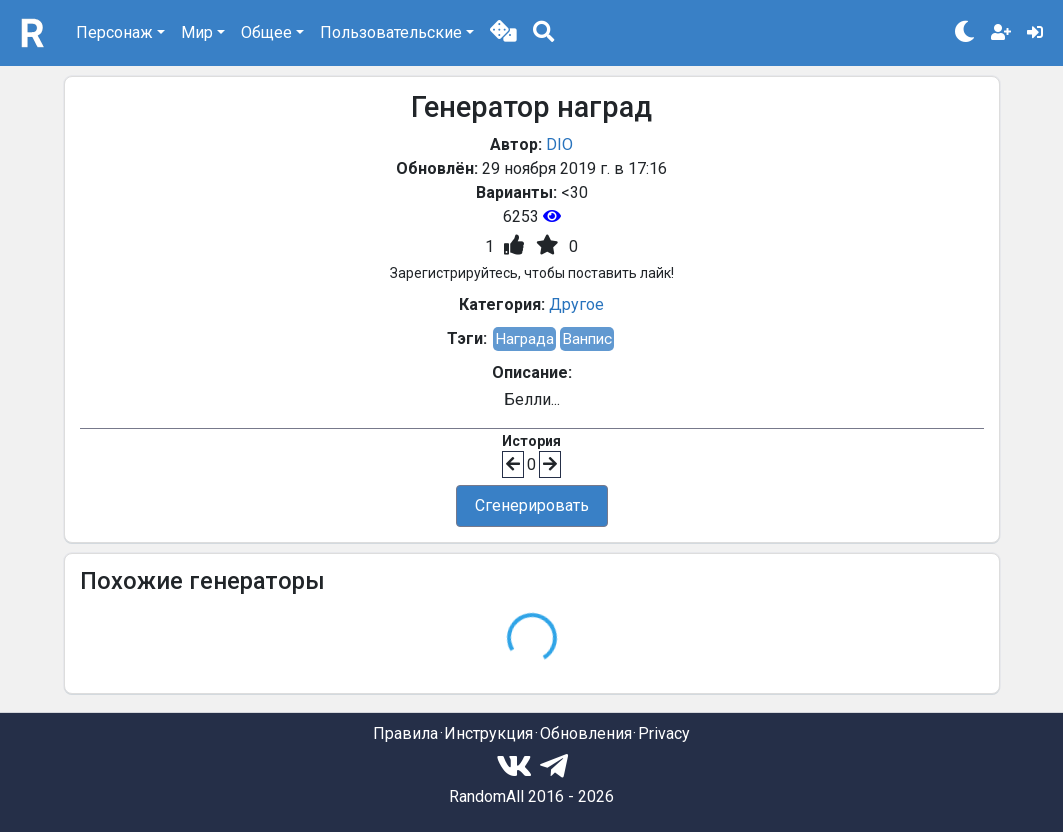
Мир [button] (197, 32)
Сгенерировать (532, 505)
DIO (559, 144)
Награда (524, 339)
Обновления (586, 733)
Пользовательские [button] (391, 32)
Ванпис (587, 339)
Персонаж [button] (114, 32)
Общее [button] (266, 32)
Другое (576, 304)
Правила (405, 733)
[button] (503, 33)
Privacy (664, 733)
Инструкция (488, 733)
